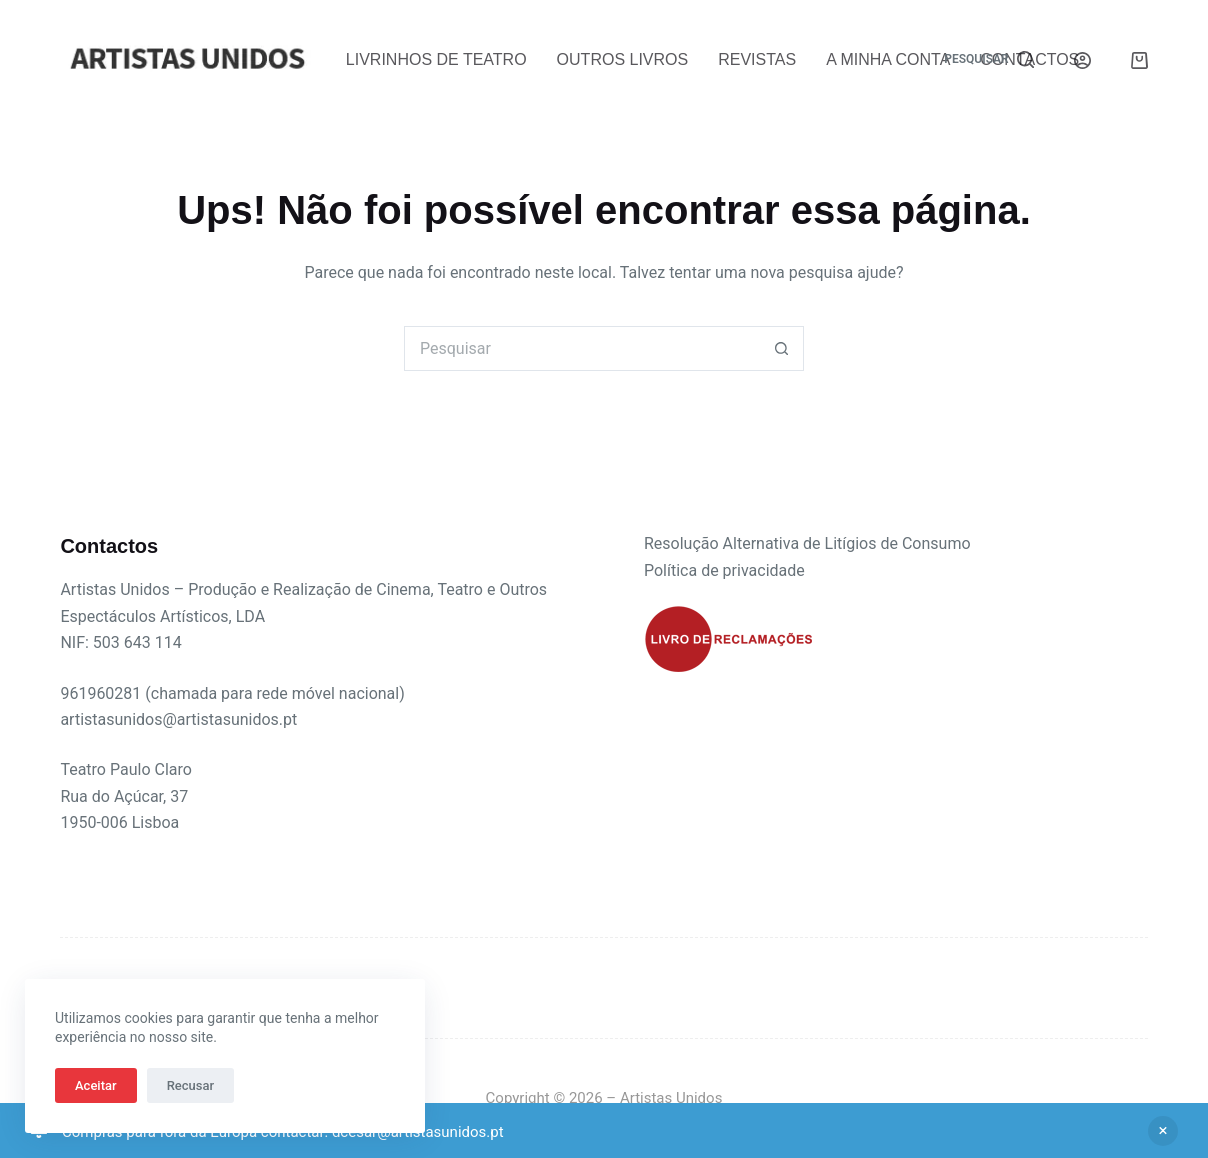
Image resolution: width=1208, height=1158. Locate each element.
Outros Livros (623, 59)
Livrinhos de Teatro (436, 59)
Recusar (190, 1085)
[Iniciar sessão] (1082, 60)
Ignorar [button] (1163, 1131)
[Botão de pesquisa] (781, 348)
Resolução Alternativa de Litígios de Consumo (807, 543)
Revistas (757, 59)
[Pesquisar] (988, 60)
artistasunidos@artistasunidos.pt (178, 719)
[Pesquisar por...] (581, 348)
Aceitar (96, 1085)
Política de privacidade (724, 570)
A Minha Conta (888, 59)
